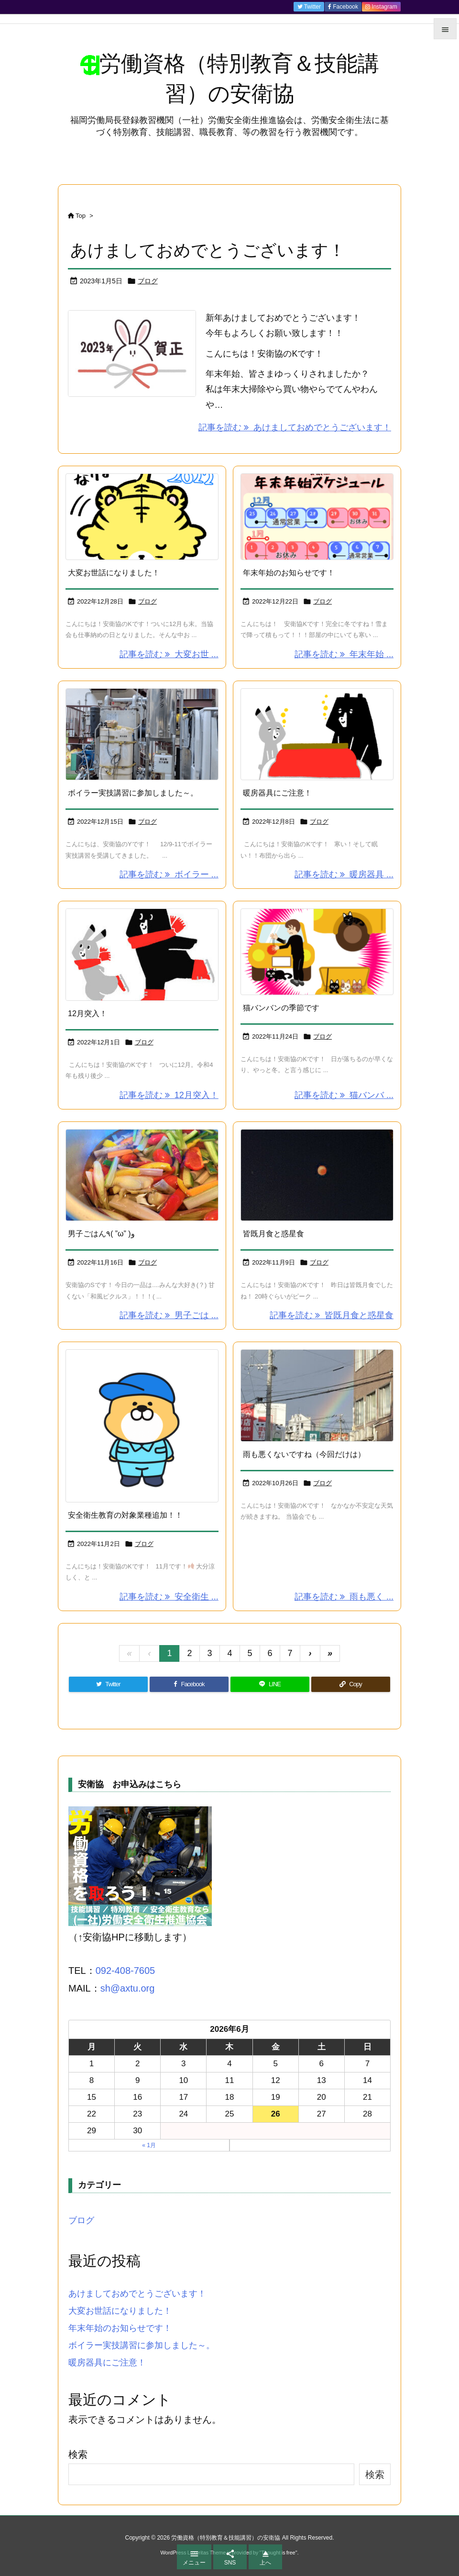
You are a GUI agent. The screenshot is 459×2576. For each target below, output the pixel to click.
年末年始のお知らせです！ (289, 573)
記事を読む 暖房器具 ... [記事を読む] (344, 874)
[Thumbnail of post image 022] (316, 516)
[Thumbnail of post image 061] (142, 516)
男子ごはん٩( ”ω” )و (101, 1234)
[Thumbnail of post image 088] (142, 1175)
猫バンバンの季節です (281, 1008)
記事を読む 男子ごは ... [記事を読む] (169, 1315)
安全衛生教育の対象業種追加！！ (125, 1515)
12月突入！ (87, 1013)
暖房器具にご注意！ (277, 793)
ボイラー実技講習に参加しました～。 (133, 793)
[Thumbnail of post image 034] (316, 734)
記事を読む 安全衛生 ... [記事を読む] (169, 1597)
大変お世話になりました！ (114, 573)
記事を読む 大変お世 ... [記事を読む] (169, 654)
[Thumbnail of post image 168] (142, 1425)
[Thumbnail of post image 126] (316, 951)
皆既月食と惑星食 (273, 1234)
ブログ (148, 281)
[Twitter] (108, 1684)
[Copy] (350, 1684)
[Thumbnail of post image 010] (142, 734)
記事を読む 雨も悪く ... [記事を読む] (344, 1597)
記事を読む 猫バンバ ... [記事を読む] (344, 1095)
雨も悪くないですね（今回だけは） (304, 1454)
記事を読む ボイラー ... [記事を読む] (169, 874)
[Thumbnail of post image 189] (316, 1175)
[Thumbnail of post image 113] (316, 1395)
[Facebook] (189, 1684)
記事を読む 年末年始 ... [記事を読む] (344, 654)
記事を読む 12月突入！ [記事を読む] (169, 1095)
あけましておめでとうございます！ (207, 250)
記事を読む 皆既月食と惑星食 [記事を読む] (331, 1315)
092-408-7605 (125, 1970)
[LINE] (269, 1684)
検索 (77, 2454)
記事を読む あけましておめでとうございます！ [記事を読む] (294, 427)
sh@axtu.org (127, 1988)
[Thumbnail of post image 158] (142, 954)
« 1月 (149, 2145)
